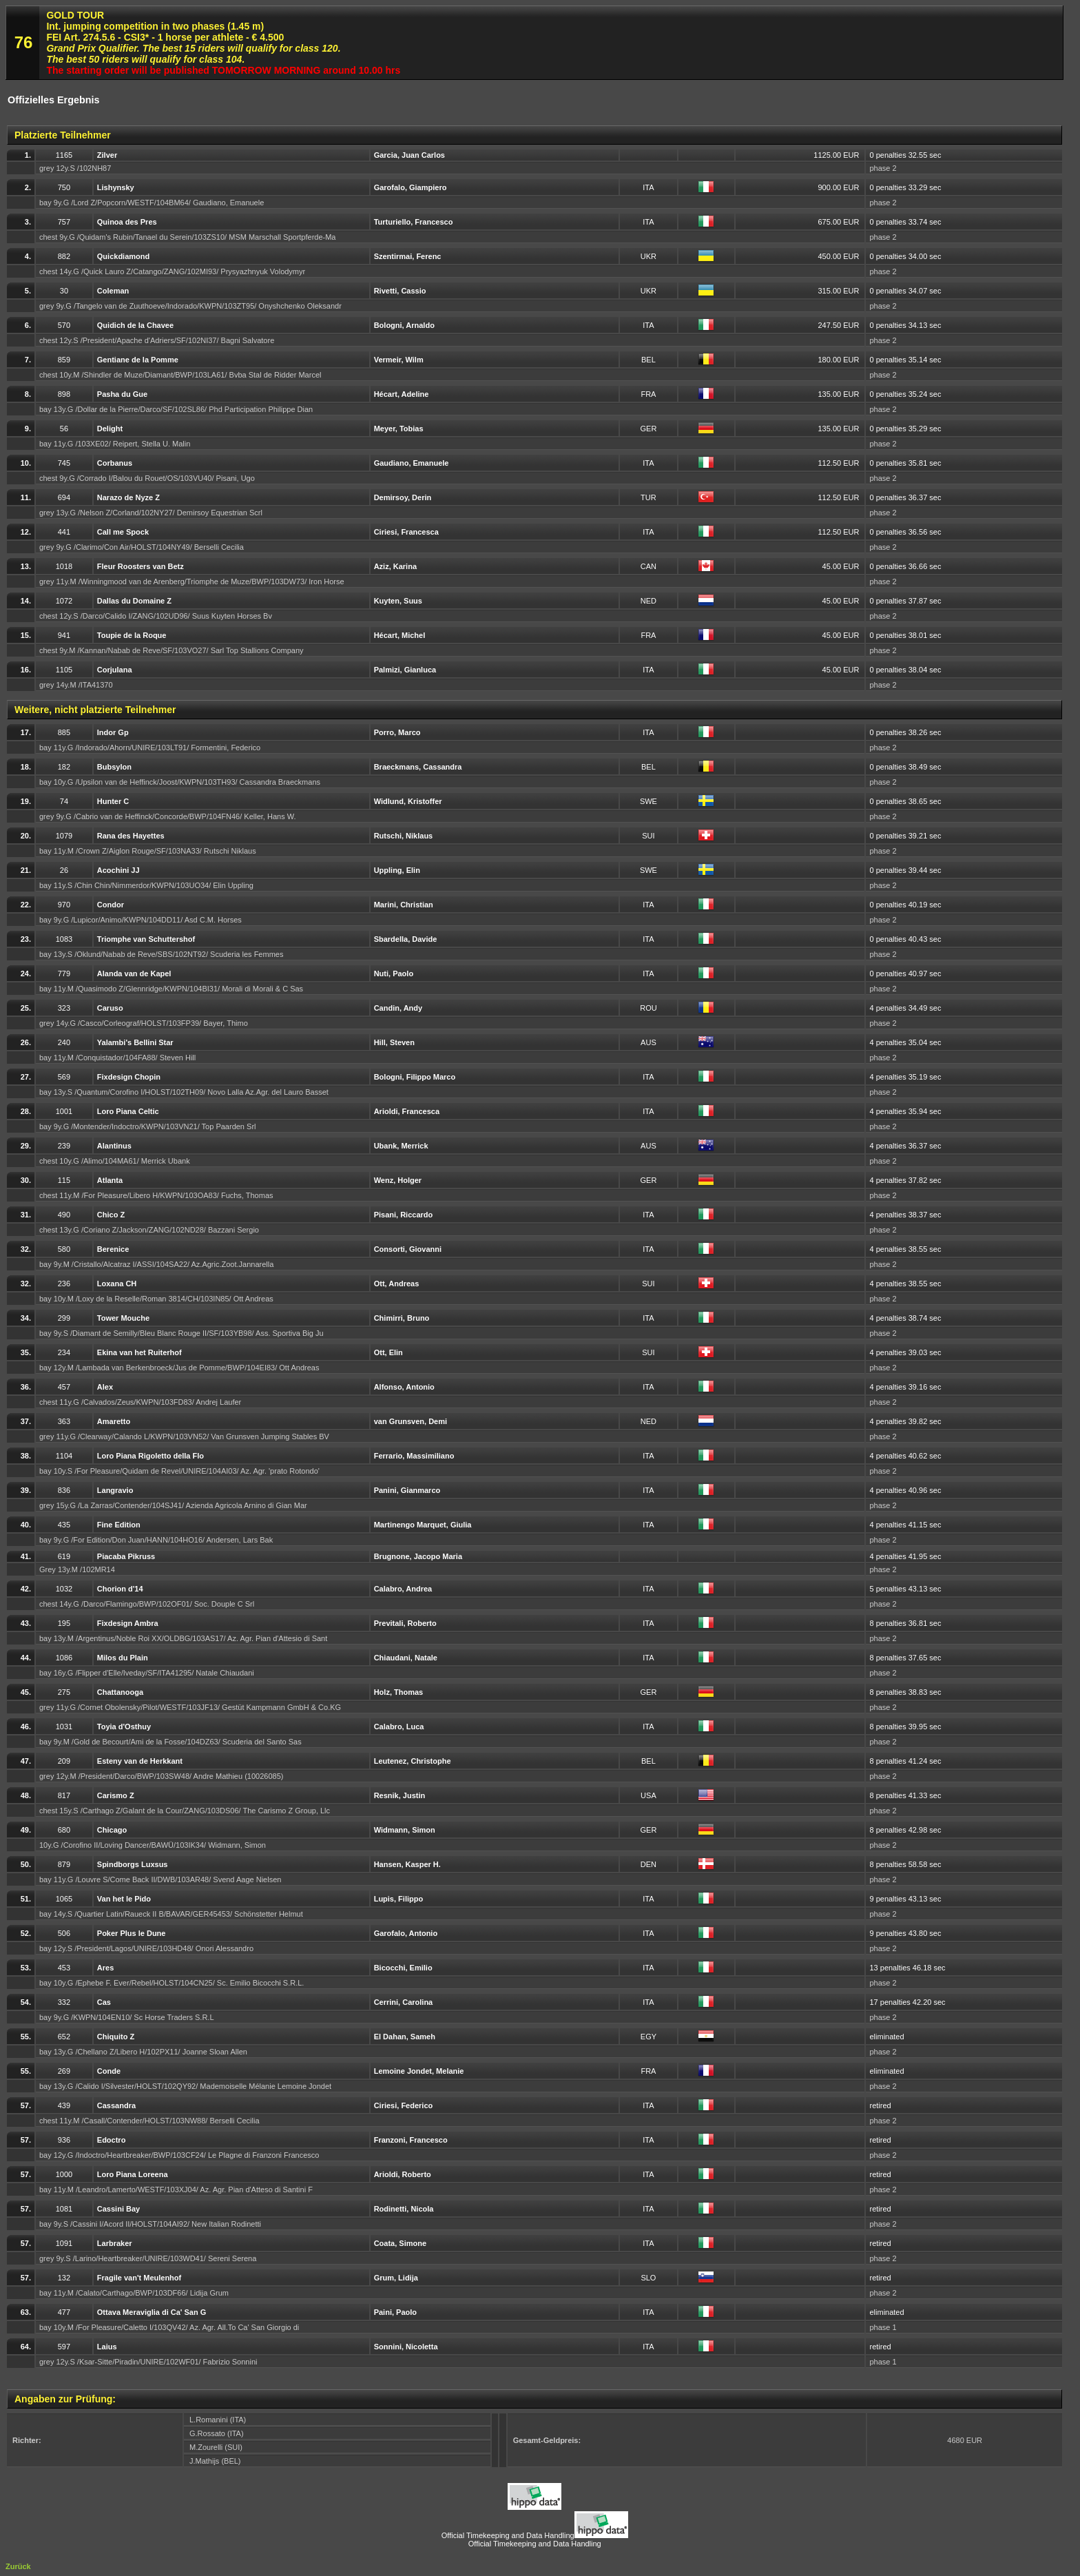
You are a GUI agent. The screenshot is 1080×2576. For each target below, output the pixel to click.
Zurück (18, 2566)
